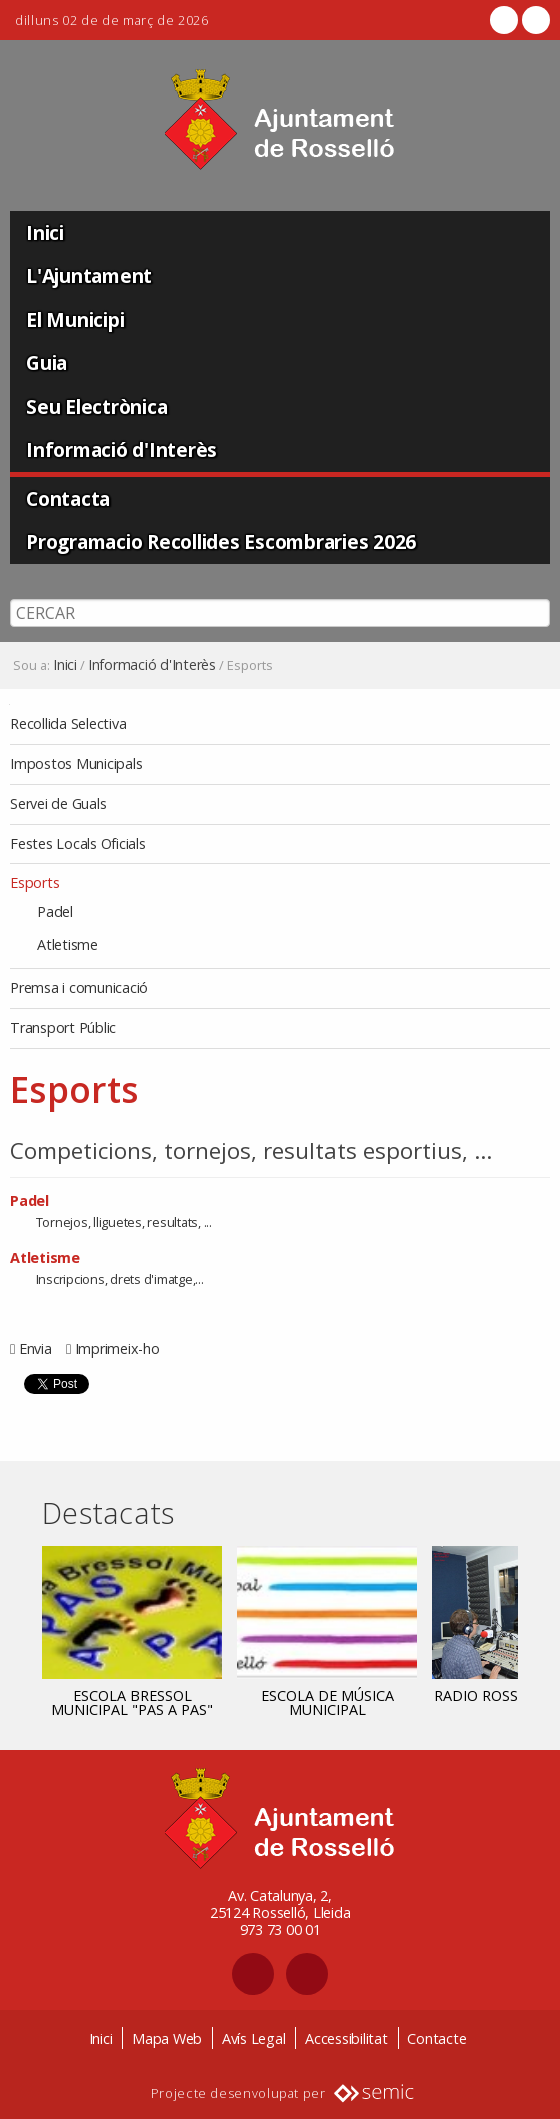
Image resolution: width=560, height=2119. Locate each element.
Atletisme (45, 1257)
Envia (35, 1348)
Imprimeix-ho (117, 1348)
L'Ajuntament (89, 275)
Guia (46, 362)
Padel (29, 1200)
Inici (45, 232)
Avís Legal (254, 2038)
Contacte (436, 2038)
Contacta (68, 498)
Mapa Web (167, 2038)
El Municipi (75, 319)
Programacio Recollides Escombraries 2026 (221, 541)
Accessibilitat (346, 2038)
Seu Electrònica (96, 406)
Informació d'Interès (121, 449)
